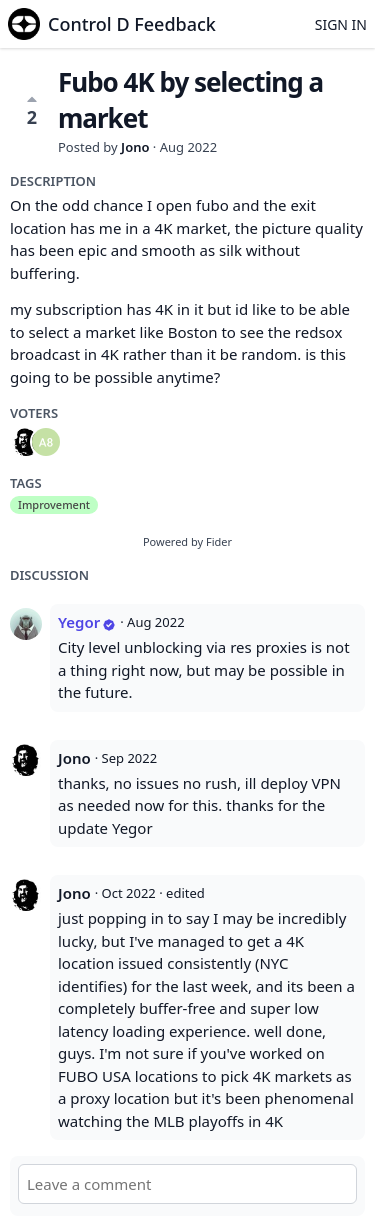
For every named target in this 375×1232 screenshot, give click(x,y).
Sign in (341, 24)
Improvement (54, 504)
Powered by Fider (187, 541)
